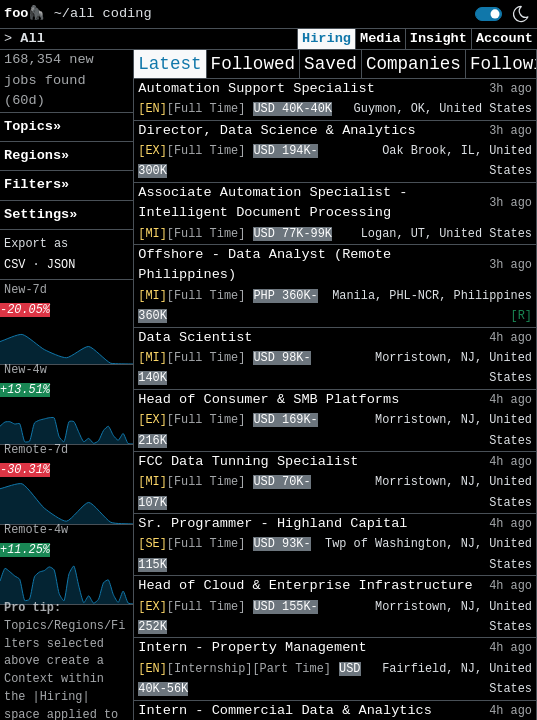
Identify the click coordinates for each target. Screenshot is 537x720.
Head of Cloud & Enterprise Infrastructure (305, 585)
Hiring (326, 38)
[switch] (488, 14)
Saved (330, 64)
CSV (14, 265)
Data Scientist (195, 337)
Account (504, 38)
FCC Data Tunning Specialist (248, 461)
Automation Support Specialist (256, 88)
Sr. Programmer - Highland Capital (272, 523)
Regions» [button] (36, 155)
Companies (413, 64)
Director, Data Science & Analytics (276, 130)
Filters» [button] (36, 184)
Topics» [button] (32, 126)
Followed (253, 64)
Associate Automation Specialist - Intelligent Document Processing (272, 202)
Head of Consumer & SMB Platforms (268, 399)
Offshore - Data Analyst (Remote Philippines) (264, 264)
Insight (438, 38)
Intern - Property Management (252, 647)
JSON (61, 265)
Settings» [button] (40, 214)
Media (380, 38)
